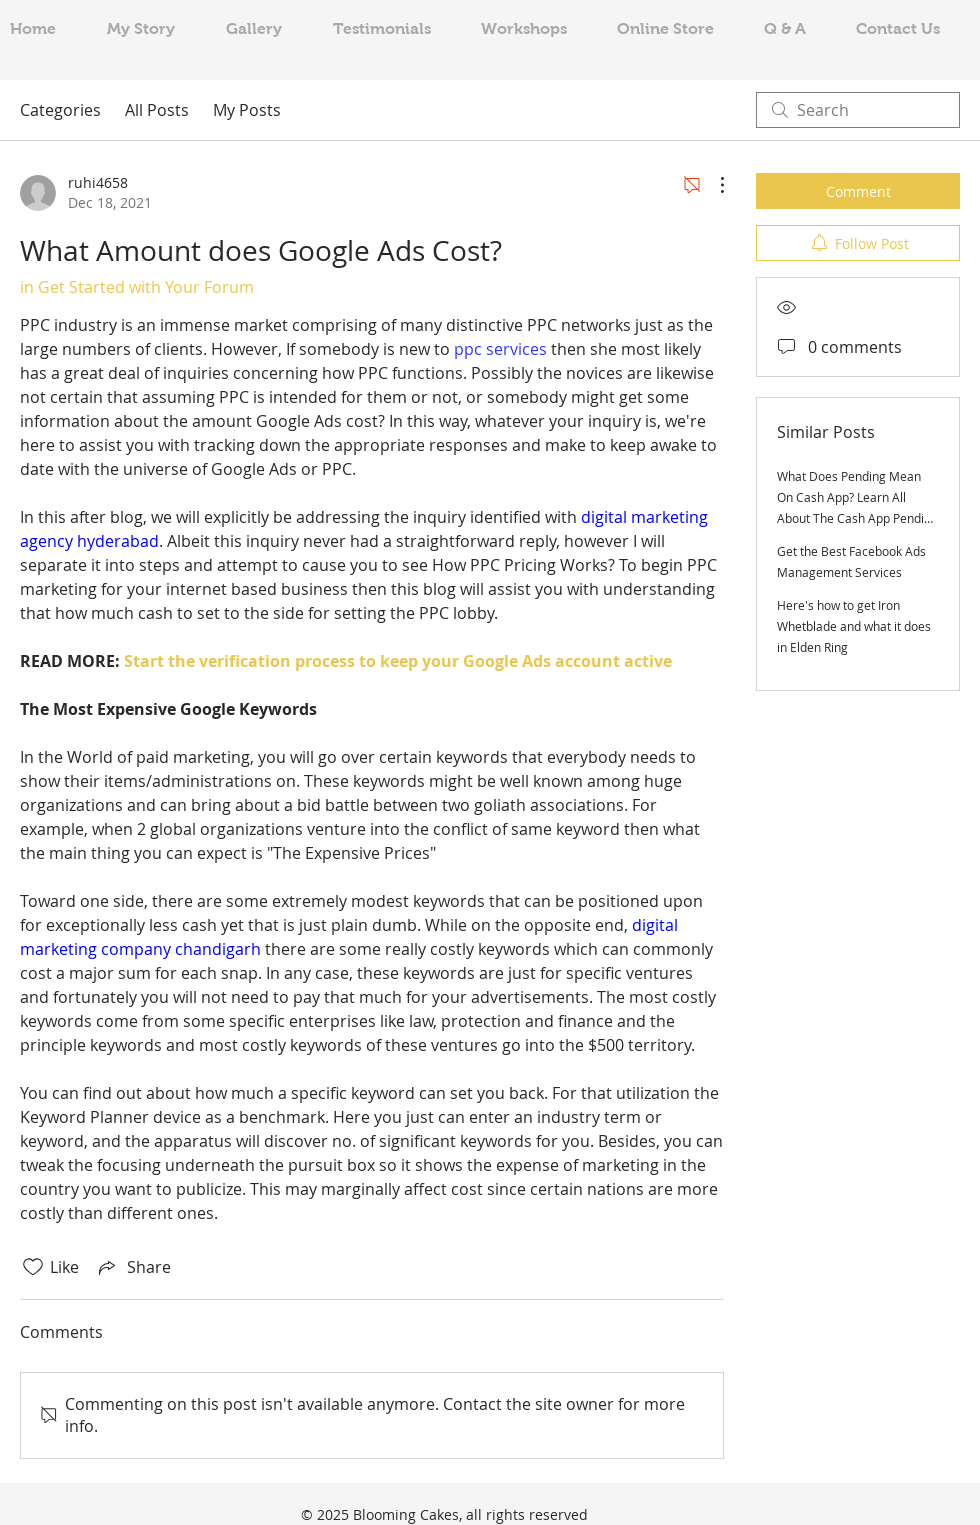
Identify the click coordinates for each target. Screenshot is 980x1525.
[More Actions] (712, 185)
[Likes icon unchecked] (33, 1267)
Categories (60, 110)
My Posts (247, 110)
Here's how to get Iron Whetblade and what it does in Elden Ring (854, 626)
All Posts (157, 110)
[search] (858, 110)
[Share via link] (133, 1267)
